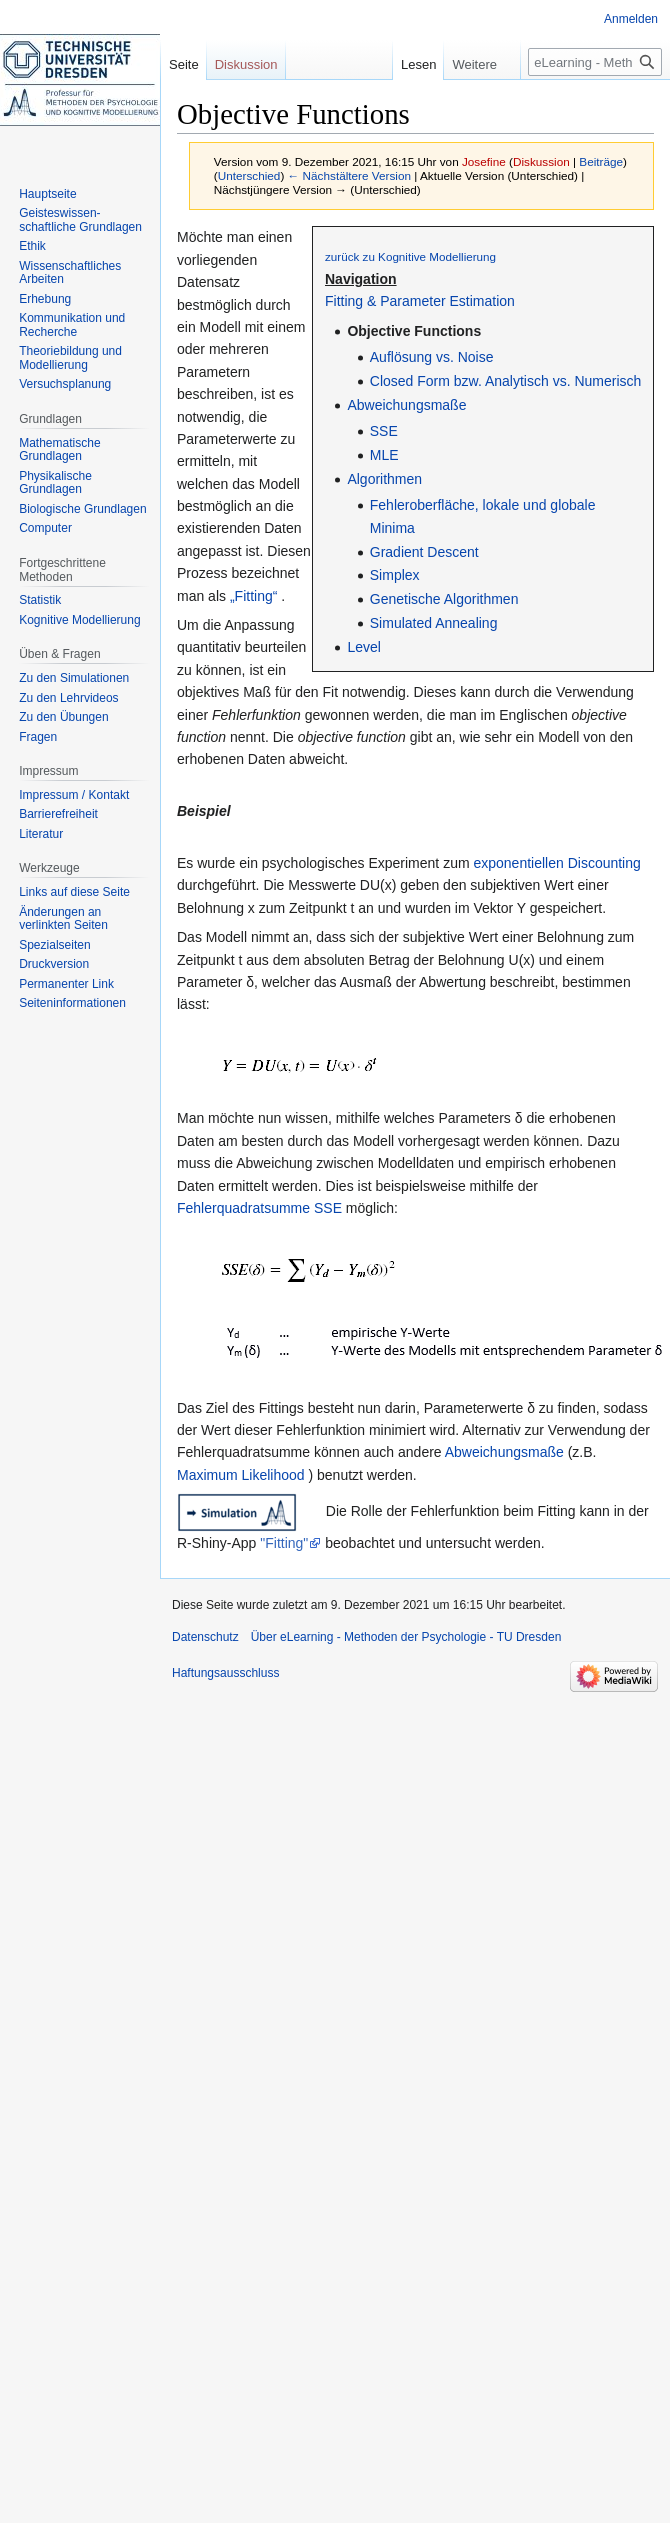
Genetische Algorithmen (444, 599)
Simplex (395, 575)
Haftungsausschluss (225, 1673)
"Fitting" (284, 1543)
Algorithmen (384, 479)
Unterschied (249, 175)
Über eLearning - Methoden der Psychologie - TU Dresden (406, 1637)
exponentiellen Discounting (556, 863)
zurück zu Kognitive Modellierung (410, 256)
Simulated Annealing (434, 623)
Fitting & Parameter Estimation (420, 301)
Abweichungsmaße (406, 405)
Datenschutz (205, 1637)
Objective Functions (414, 331)
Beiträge (601, 161)
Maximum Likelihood (241, 1475)
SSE (384, 431)
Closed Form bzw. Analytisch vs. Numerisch (506, 381)
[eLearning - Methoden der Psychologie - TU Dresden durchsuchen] (595, 62)
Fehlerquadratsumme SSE (259, 1208)
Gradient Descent (424, 552)
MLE (384, 455)
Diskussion (541, 161)
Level (363, 647)
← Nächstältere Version (349, 175)
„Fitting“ (253, 596)
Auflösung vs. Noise (432, 357)
